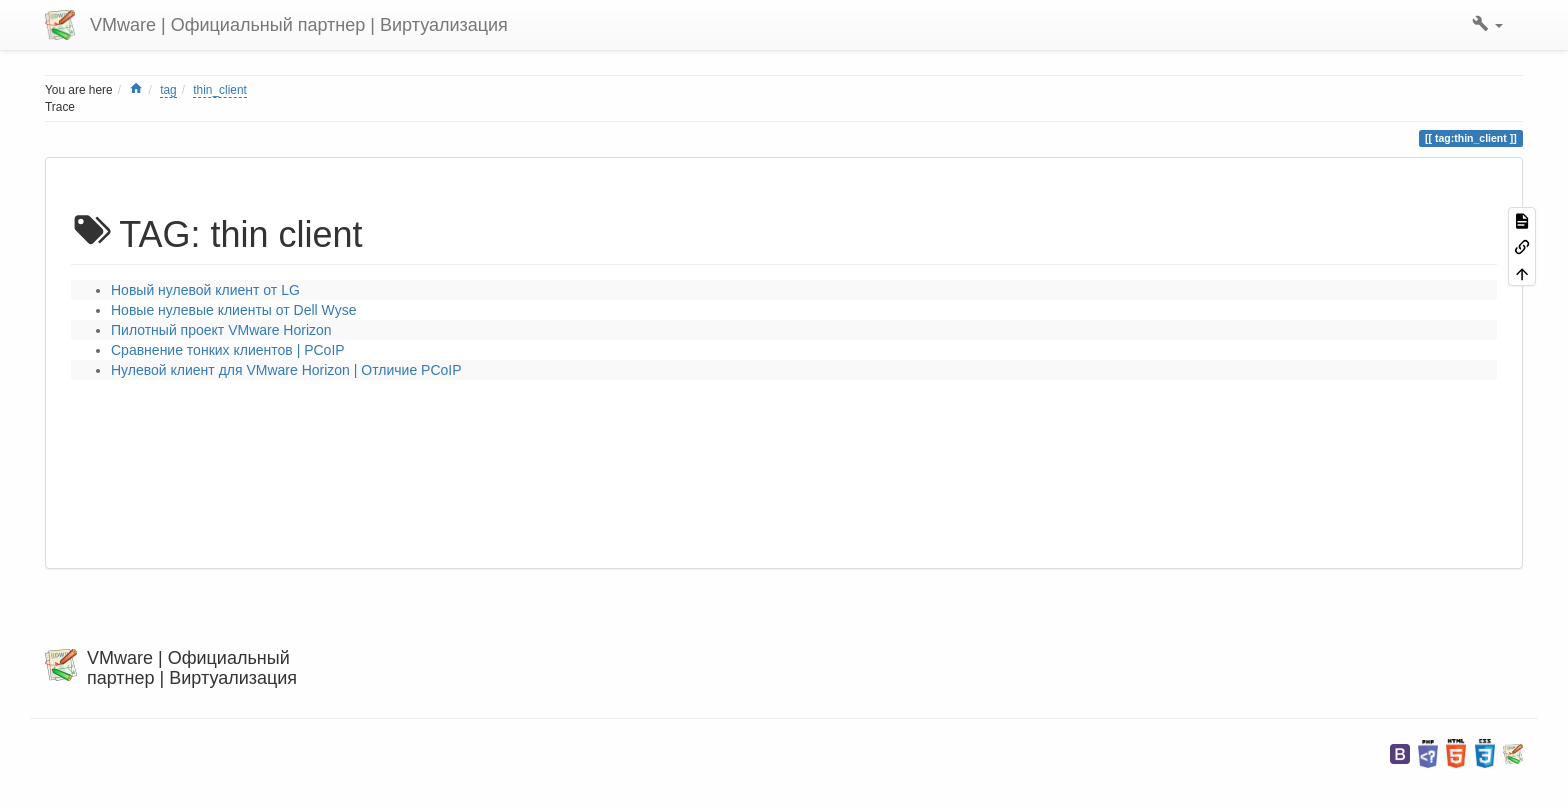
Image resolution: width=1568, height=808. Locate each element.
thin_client (220, 90)
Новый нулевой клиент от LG (205, 290)
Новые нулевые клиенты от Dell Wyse (233, 310)
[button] (1487, 25)
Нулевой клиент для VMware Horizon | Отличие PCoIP (286, 370)
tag (168, 90)
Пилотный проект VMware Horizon (221, 330)
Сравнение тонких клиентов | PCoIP (228, 350)
